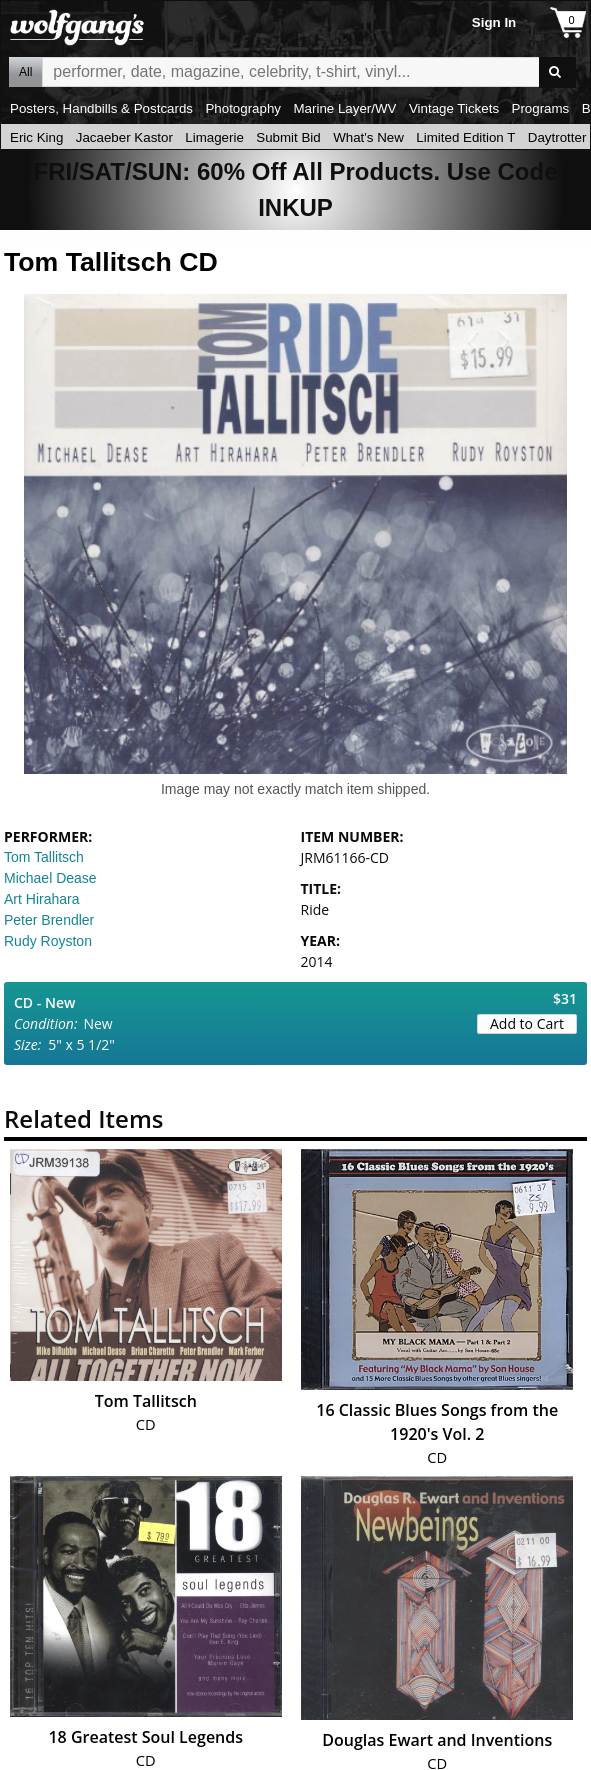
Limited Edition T (465, 137)
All (25, 72)
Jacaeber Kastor (124, 137)
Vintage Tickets (454, 108)
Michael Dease (50, 878)
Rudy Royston (48, 941)
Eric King (36, 137)
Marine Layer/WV (344, 108)
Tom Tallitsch (44, 857)
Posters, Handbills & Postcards (101, 108)
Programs (541, 108)
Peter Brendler (49, 920)
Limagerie (214, 137)
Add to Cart (527, 1023)
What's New (368, 137)
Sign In (494, 22)
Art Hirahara (41, 899)
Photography (243, 108)
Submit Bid (288, 137)
